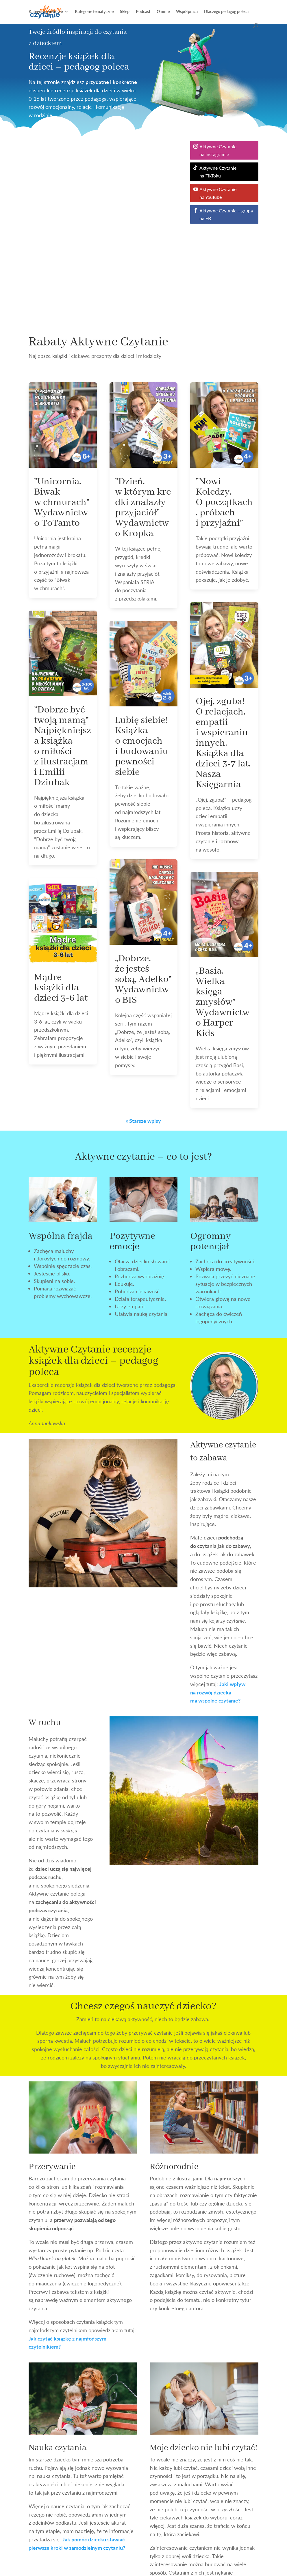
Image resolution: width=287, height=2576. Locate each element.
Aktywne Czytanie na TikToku (217, 171)
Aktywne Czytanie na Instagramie (217, 150)
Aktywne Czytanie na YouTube (217, 193)
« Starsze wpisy (143, 1121)
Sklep (124, 12)
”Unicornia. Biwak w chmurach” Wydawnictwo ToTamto (62, 502)
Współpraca (187, 12)
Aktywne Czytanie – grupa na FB (226, 214)
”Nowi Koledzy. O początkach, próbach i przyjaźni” (224, 502)
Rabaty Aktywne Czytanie (98, 342)
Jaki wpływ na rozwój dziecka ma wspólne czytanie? (217, 1692)
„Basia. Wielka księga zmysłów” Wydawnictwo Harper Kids (222, 1002)
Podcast (143, 12)
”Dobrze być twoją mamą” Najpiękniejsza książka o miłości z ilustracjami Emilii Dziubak (62, 746)
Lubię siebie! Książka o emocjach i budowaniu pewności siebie (141, 746)
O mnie (163, 12)
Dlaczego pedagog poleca (226, 12)
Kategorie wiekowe (46, 12)
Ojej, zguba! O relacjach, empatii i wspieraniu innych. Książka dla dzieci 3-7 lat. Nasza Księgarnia (223, 743)
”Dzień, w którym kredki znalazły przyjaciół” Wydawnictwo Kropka (143, 508)
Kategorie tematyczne (94, 12)
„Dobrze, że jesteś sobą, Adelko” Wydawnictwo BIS (143, 979)
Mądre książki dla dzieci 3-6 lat (61, 987)
